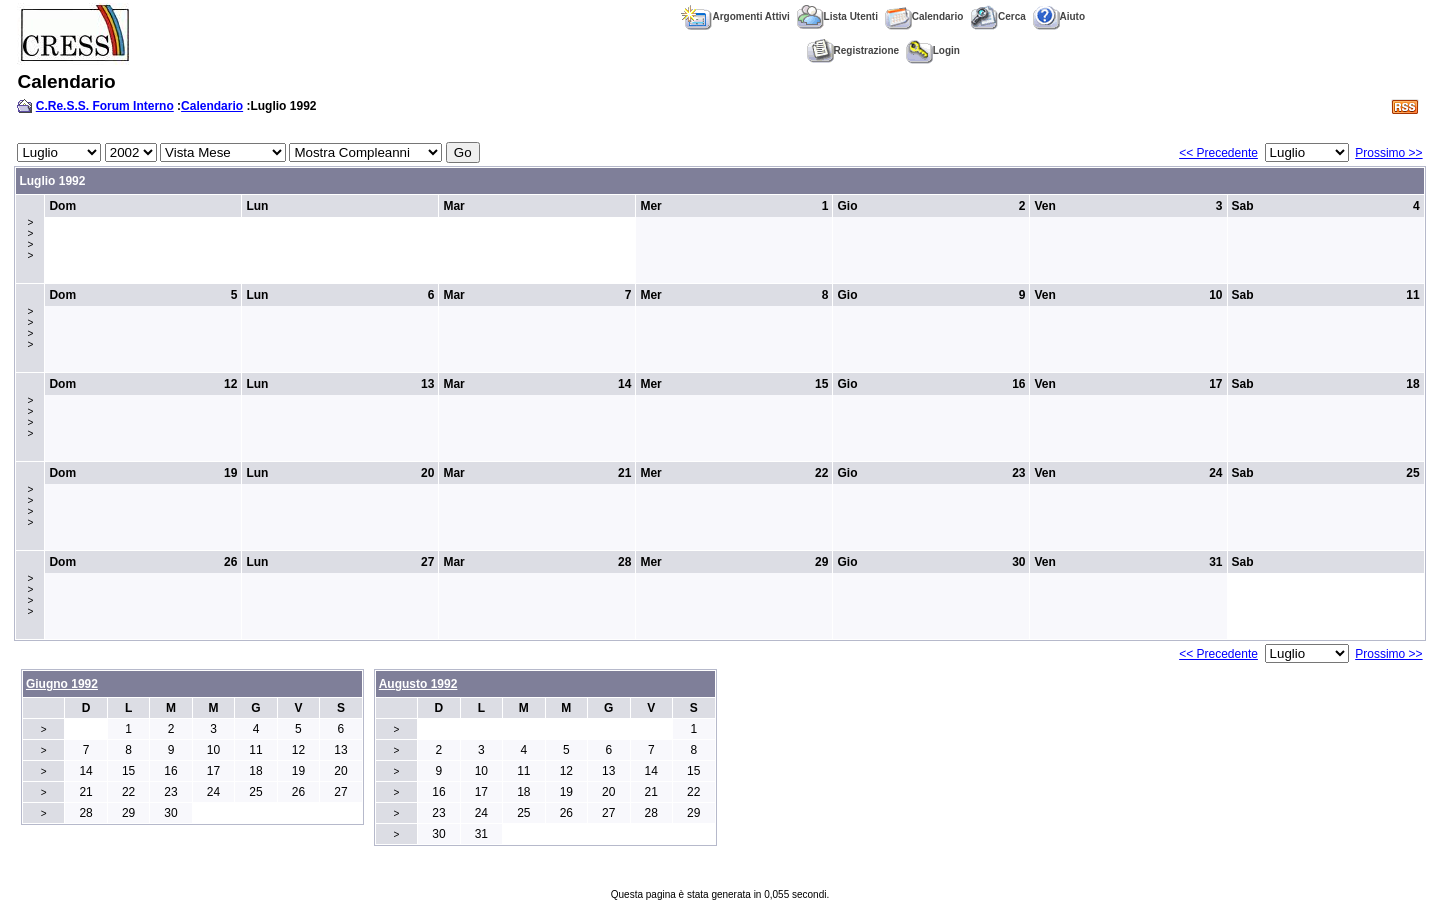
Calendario (924, 16)
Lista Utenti (837, 16)
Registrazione (853, 50)
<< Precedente (1218, 153)
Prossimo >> (1388, 153)
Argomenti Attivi (735, 16)
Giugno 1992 (62, 684)
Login (933, 50)
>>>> (30, 239)
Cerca (998, 16)
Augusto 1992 (418, 684)
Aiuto (1059, 16)
